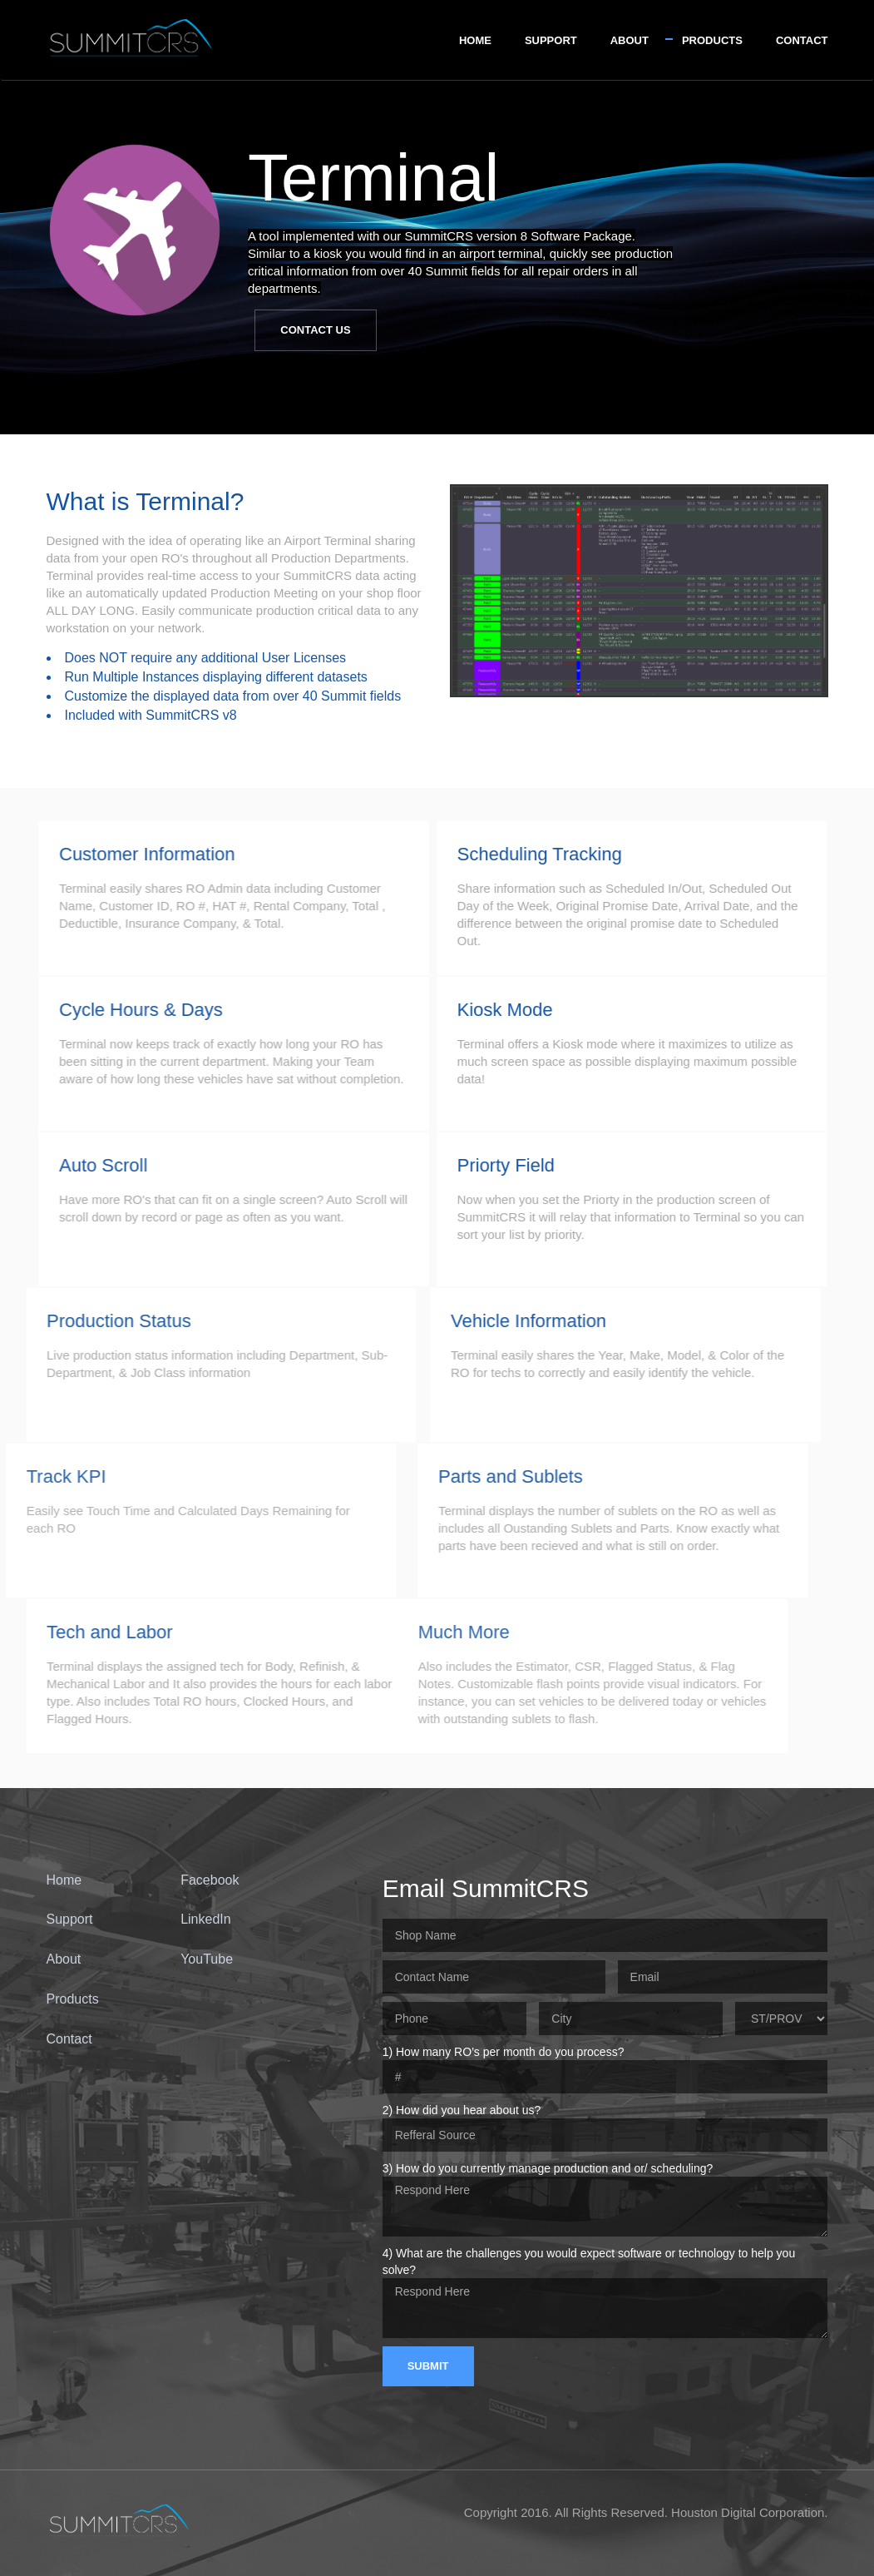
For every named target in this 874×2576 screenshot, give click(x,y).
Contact (802, 40)
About (629, 40)
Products (712, 40)
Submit (428, 2366)
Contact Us (315, 330)
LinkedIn (205, 1919)
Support (551, 40)
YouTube (206, 1959)
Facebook (209, 1880)
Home (475, 40)
